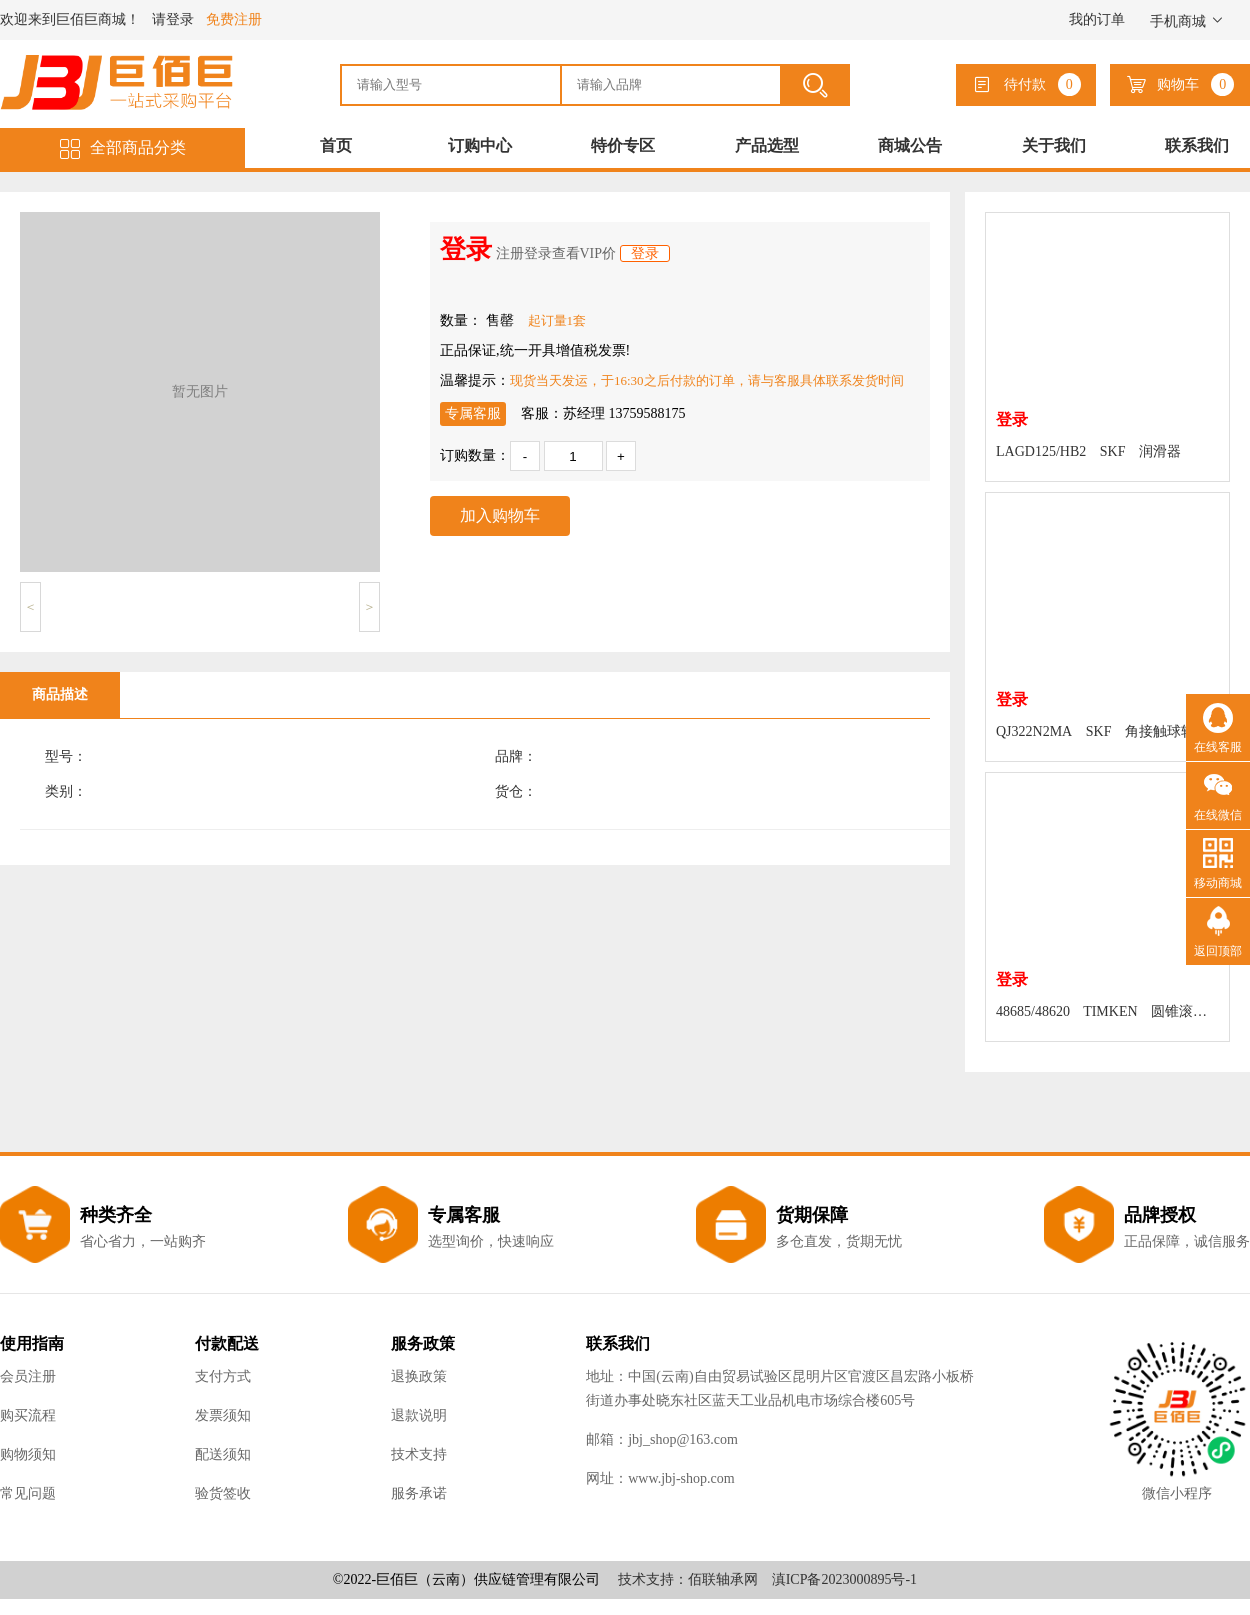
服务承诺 (419, 1493)
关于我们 (1054, 145)
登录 (645, 253)
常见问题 (28, 1493)
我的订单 (1097, 19)
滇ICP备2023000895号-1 (844, 1579)
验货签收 (223, 1493)
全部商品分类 (123, 149)
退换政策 (419, 1376)
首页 (336, 145)
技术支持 (419, 1454)
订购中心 (480, 145)
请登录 (173, 19)
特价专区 (623, 145)
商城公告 (910, 145)
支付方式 (223, 1376)
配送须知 (223, 1454)
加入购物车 (500, 515)
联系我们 (1197, 145)
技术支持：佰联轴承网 (688, 1579)
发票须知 (223, 1415)
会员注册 (28, 1376)
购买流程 (28, 1415)
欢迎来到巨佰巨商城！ (70, 19)
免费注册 (234, 19)
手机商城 (1188, 21)
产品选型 (767, 145)
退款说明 (419, 1415)
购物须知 (28, 1454)
